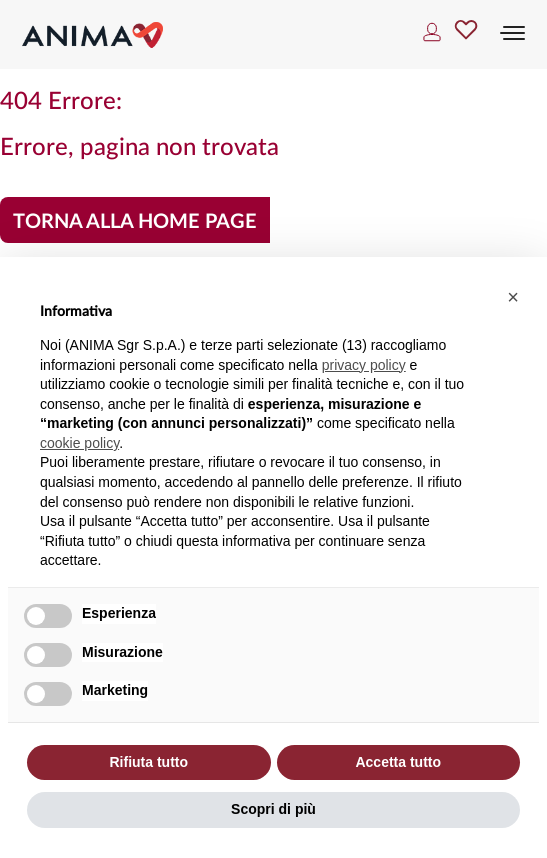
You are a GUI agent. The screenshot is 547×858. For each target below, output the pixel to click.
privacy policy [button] (364, 365)
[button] (513, 297)
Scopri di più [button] (273, 809)
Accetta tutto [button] (398, 762)
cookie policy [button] (79, 443)
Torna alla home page (135, 222)
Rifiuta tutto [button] (148, 762)
